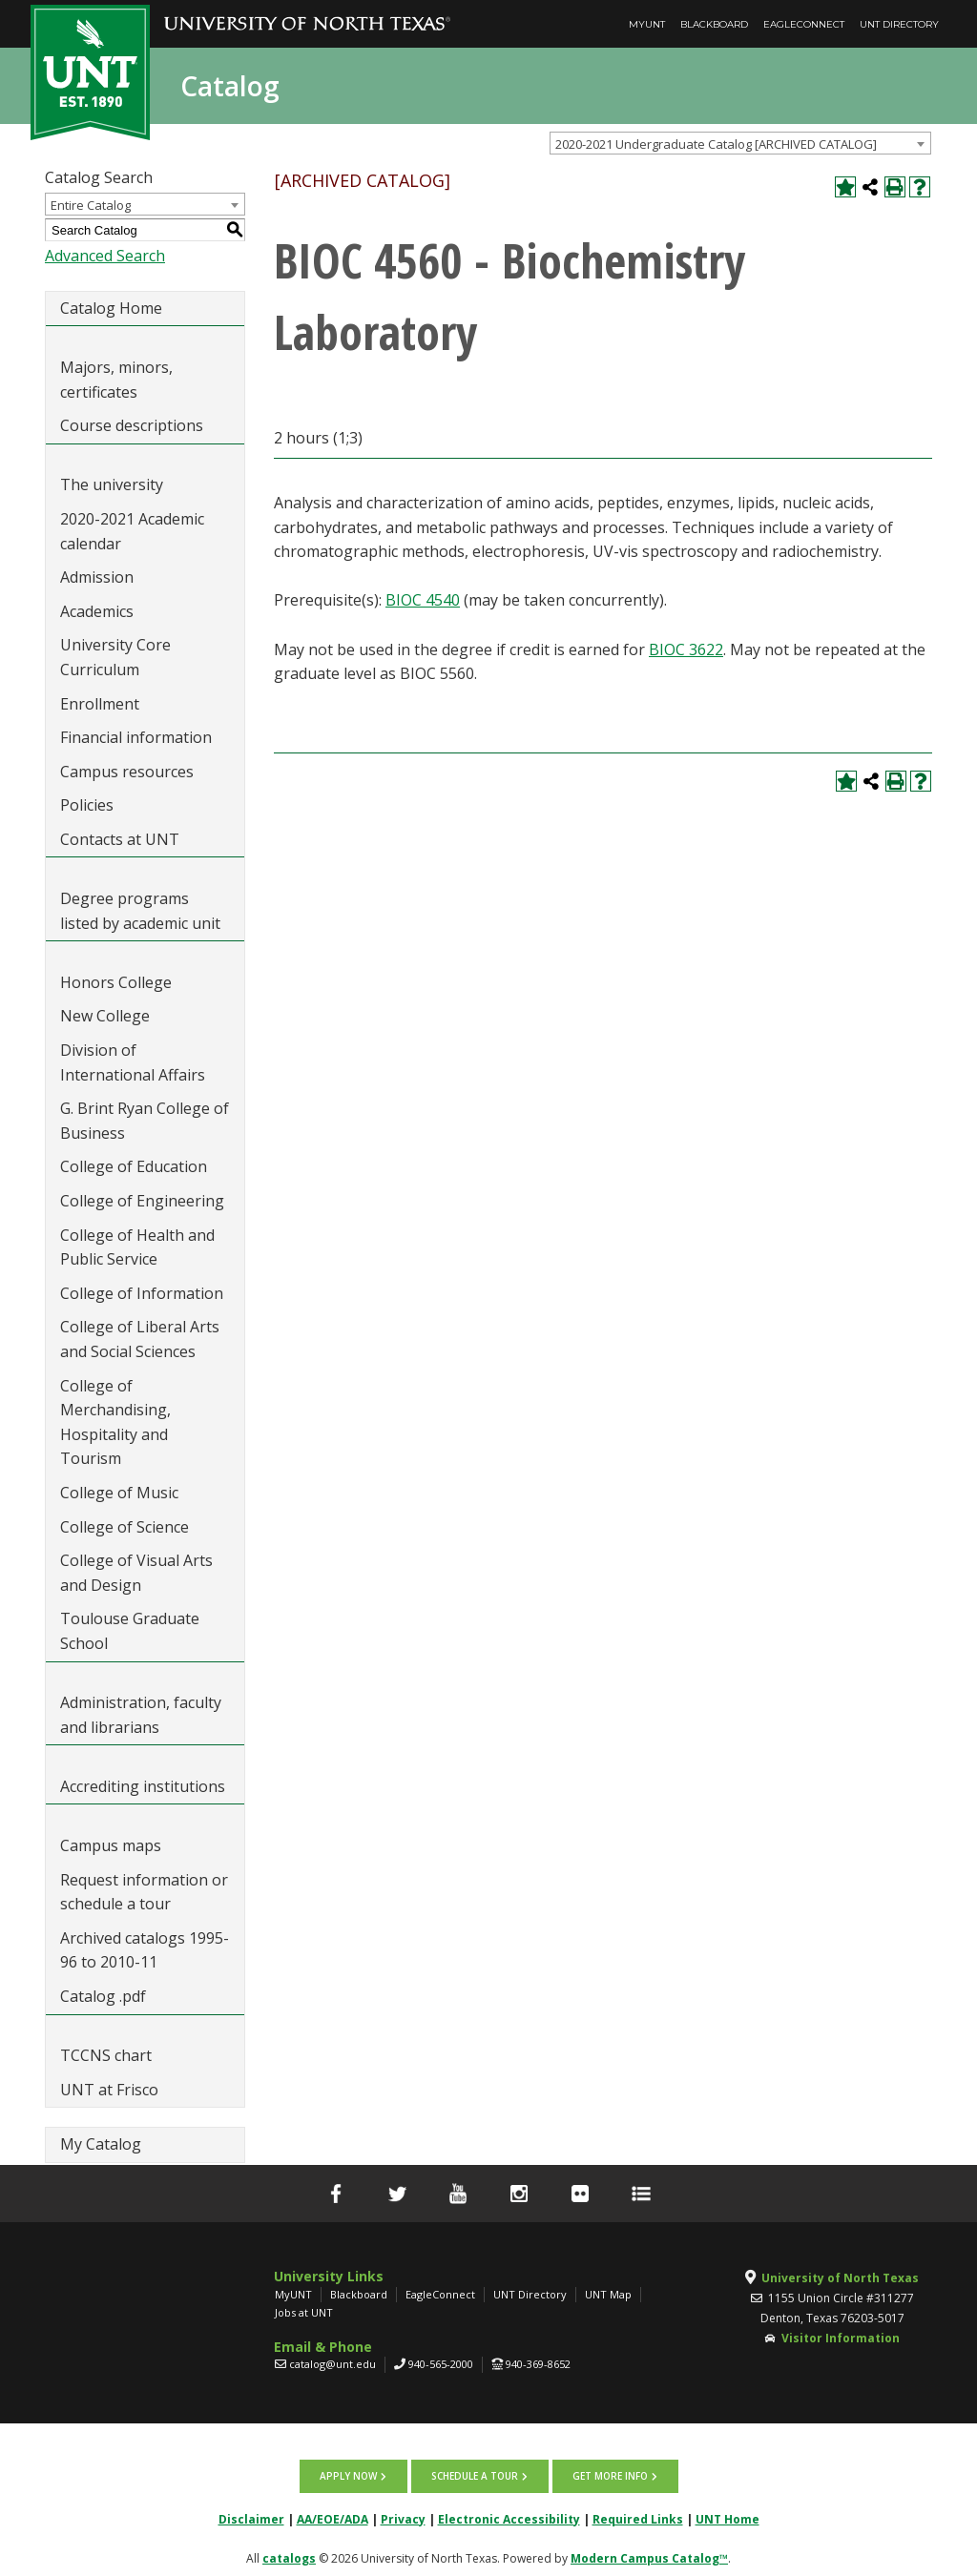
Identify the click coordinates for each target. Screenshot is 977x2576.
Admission (97, 577)
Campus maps (110, 1845)
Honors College (116, 982)
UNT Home (727, 2514)
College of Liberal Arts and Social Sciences (139, 1339)
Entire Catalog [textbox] (91, 205)
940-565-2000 (440, 2364)
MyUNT (647, 24)
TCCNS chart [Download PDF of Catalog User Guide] (106, 2055)
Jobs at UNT (304, 2312)
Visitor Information (840, 2338)
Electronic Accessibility (509, 2514)
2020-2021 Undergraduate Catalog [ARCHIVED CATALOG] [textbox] (716, 144)
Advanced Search (105, 255)
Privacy (403, 2514)
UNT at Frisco (109, 2089)
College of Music (119, 1492)
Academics (97, 611)
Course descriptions (131, 425)
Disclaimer (251, 2514)
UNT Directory (899, 24)
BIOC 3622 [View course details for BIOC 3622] (686, 649)
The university (111, 484)
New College (105, 1015)
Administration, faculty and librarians (140, 1715)
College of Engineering (142, 1200)
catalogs (289, 2553)
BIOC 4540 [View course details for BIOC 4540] (422, 599)
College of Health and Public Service (137, 1247)
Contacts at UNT (119, 839)
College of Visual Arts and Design (136, 1573)
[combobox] (740, 143)
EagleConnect (803, 24)
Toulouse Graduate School (129, 1631)
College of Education (133, 1166)
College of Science (124, 1526)
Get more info (605, 2474)
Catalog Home (111, 308)
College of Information (141, 1293)
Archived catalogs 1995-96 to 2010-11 (144, 1950)
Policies (87, 804)
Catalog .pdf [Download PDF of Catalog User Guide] (103, 1996)
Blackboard (714, 24)
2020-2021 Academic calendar (132, 531)
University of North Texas (840, 2278)
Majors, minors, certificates (116, 379)
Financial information (136, 737)
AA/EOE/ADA (332, 2514)
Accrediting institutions (142, 1786)
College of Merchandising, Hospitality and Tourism (115, 1422)
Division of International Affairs (132, 1062)
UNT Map (608, 2294)
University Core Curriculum (115, 657)
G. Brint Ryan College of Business (144, 1121)
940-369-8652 (538, 2364)
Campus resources (127, 771)
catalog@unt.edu (332, 2364)
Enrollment (99, 703)
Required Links (637, 2514)
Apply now (353, 2474)
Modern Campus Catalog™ (649, 2553)
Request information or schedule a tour (144, 1892)
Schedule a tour (474, 2474)
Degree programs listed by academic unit (140, 911)
